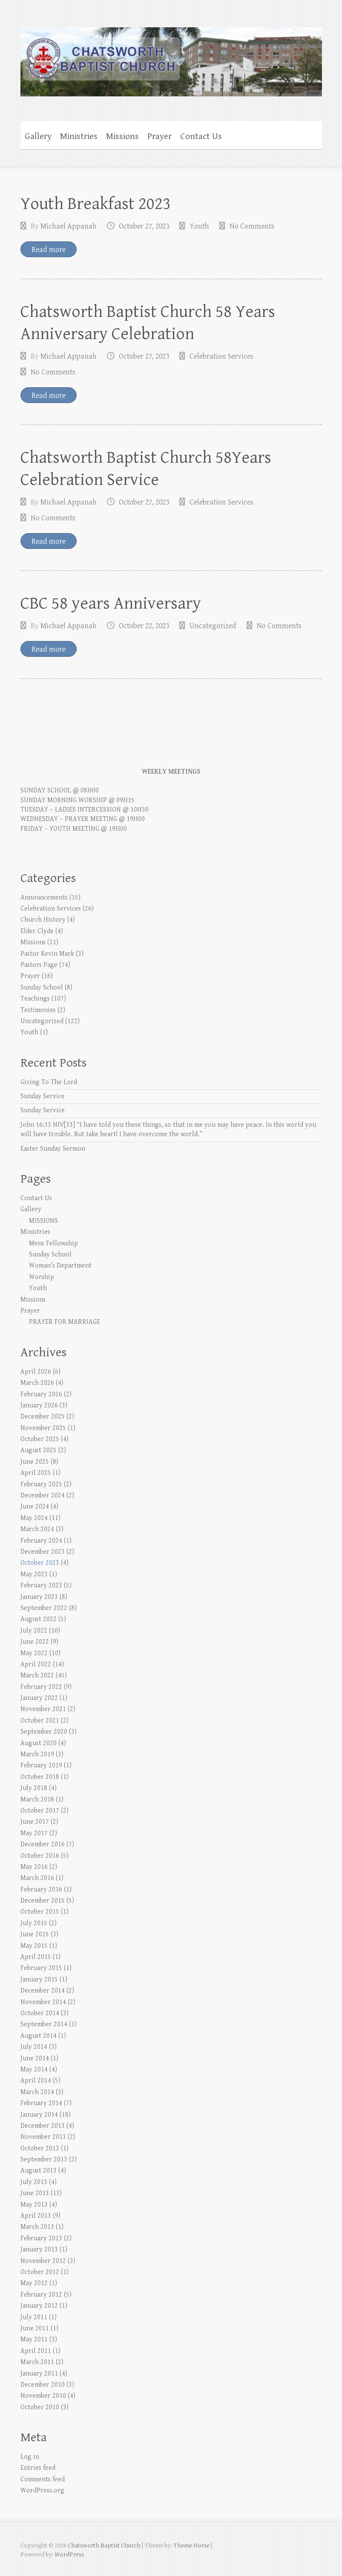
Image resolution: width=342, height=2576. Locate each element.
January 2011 (39, 2374)
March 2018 (37, 1800)
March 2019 (37, 1754)
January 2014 (39, 2115)
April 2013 (35, 2216)
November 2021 (43, 1709)
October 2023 (39, 1563)
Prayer (159, 136)
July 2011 (33, 2317)
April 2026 (35, 1372)
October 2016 (39, 1856)
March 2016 (37, 1878)
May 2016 (34, 1867)
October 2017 (39, 1811)
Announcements (44, 897)
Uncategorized (213, 625)
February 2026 (41, 1394)
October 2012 (39, 2272)
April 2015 (35, 1957)
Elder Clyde (37, 931)
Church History (43, 920)
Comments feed (42, 2479)
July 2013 (33, 2182)
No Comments (252, 226)
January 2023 (39, 1597)
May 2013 (34, 2205)
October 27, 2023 (144, 226)
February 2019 (41, 1765)
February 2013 (41, 2238)
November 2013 (43, 2137)
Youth (199, 226)
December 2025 (42, 1417)
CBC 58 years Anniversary (110, 603)
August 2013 (38, 2171)
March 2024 (37, 1529)
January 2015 (39, 1980)
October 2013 (39, 2148)
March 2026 (37, 1383)
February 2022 (41, 1687)
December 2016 (42, 1844)
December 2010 (42, 2385)
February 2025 (41, 1484)
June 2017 (34, 1822)
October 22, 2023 (144, 625)
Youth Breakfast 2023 (95, 204)
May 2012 (34, 2283)
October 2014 (39, 2013)
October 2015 (39, 1912)
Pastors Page (38, 965)
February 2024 (41, 1541)
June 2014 (34, 2058)
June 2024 (34, 1507)
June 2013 (34, 2193)
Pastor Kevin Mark (47, 954)
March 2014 (37, 2092)
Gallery (38, 136)
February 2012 (41, 2295)
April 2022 (35, 1664)
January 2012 (39, 2306)
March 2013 (37, 2227)
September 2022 (43, 1608)
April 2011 (35, 2351)
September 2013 (43, 2159)
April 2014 (35, 2081)
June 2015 (34, 1934)
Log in (29, 2457)
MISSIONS (43, 1221)
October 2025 (39, 1439)
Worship (41, 1277)
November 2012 (43, 2261)
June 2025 (34, 1462)
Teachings (35, 999)
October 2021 (39, 1721)
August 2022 (38, 1619)
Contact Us (201, 136)
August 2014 (38, 2036)
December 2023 (42, 1552)
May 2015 (34, 1946)
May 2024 (34, 1518)
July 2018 (33, 1788)
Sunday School (41, 987)
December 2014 (42, 1991)
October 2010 (39, 2407)
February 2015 (41, 1968)
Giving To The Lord (48, 1082)
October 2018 (39, 1777)
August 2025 (38, 1450)
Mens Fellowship (53, 1243)
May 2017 (34, 1833)
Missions (122, 136)
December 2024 (42, 1495)
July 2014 (33, 2047)
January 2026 (39, 1405)
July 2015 (33, 1923)
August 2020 (38, 1743)
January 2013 (39, 2249)
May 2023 (34, 1574)
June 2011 (34, 2328)
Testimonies (38, 1010)
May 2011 (34, 2339)
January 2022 (39, 1698)
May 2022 (34, 1653)
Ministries (79, 136)
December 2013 (42, 2126)
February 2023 (41, 1585)
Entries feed (37, 2468)
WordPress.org (42, 2490)
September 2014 (43, 2024)
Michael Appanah (68, 226)
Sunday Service (42, 1096)
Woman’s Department (60, 1266)
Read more (49, 249)
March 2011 (37, 2362)
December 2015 (42, 1901)
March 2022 (37, 1675)
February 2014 (41, 2103)
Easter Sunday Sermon (52, 1149)
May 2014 (34, 2069)
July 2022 (33, 1631)
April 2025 (35, 1473)
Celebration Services (221, 356)
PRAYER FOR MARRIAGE (64, 1322)
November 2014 (43, 2002)
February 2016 (41, 1890)
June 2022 (34, 1642)
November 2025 (43, 1428)
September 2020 (43, 1732)
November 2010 (43, 2396)
